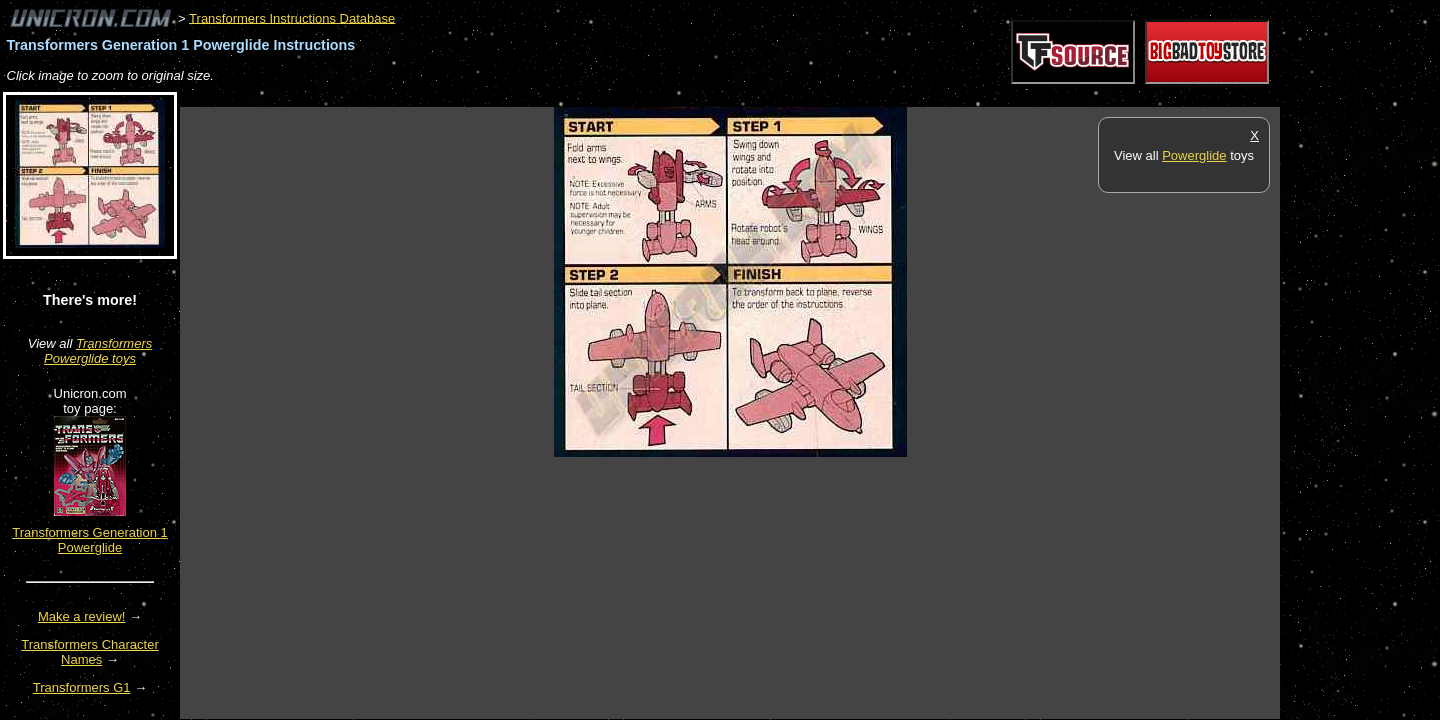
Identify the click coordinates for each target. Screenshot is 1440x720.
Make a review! (81, 616)
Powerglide (1194, 155)
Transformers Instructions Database (292, 17)
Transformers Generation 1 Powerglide (90, 540)
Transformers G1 (82, 687)
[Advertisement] (544, 96)
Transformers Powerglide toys (98, 351)
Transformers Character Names (90, 652)
